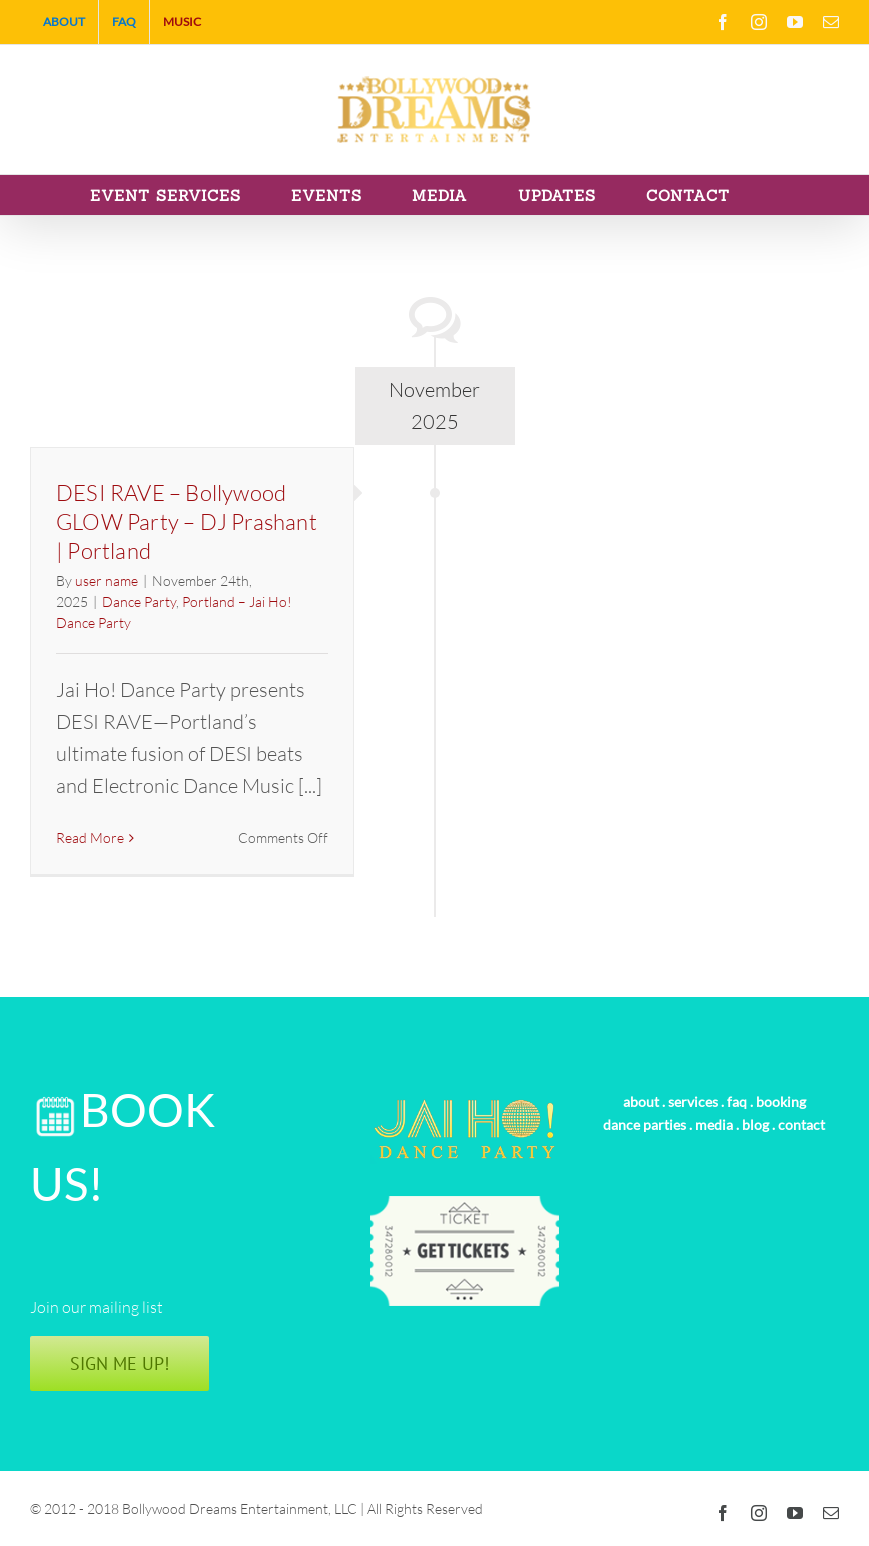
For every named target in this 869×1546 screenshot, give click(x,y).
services (693, 1101)
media (714, 1124)
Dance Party (139, 601)
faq (737, 1101)
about (641, 1101)
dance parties (644, 1124)
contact (801, 1124)
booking (781, 1101)
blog (755, 1124)
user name (106, 580)
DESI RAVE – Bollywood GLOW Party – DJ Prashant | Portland (186, 521)
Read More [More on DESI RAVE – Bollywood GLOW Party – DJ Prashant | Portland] (90, 837)
